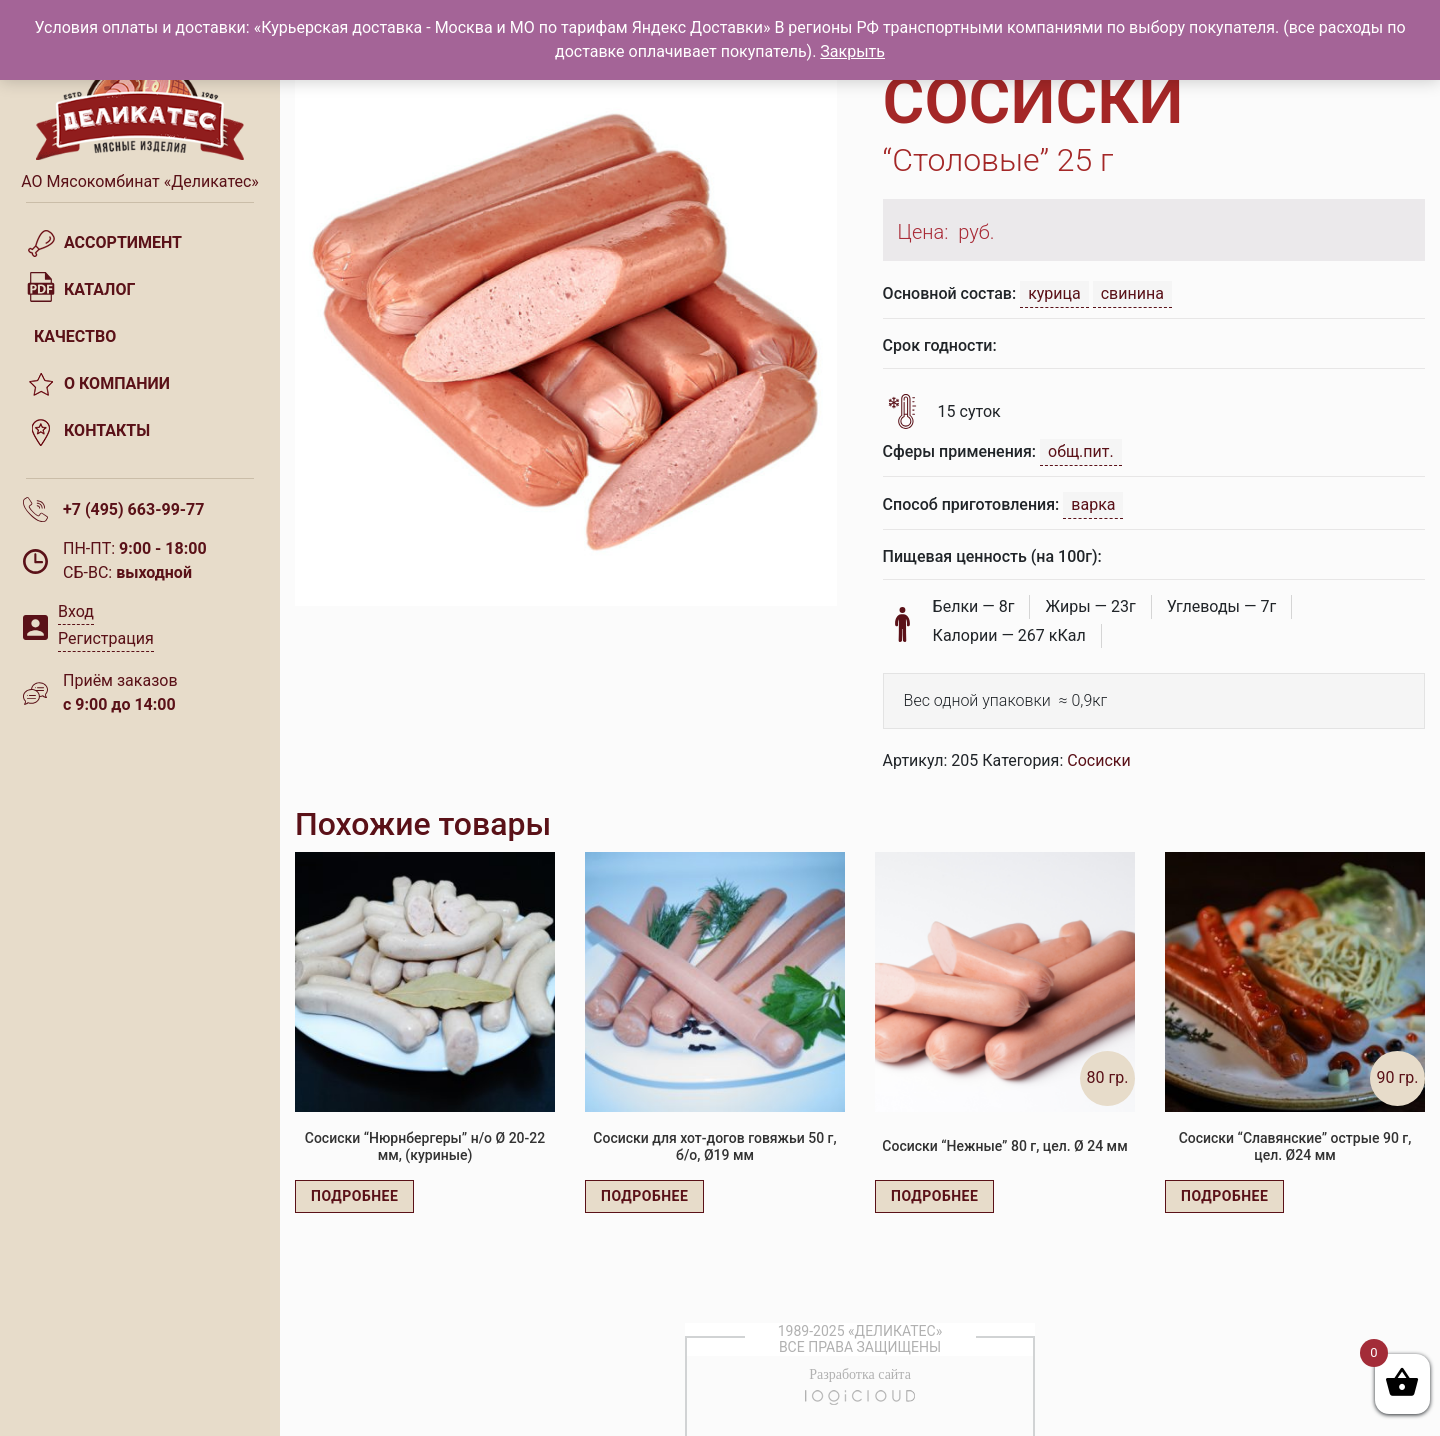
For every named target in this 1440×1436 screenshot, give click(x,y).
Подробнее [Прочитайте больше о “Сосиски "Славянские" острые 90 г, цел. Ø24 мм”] (1224, 1196)
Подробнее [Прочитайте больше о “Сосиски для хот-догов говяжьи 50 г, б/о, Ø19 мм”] (644, 1196)
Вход (76, 611)
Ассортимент (123, 242)
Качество (75, 336)
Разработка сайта (860, 1374)
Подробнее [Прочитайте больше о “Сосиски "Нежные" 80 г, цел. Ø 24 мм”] (934, 1196)
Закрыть (852, 51)
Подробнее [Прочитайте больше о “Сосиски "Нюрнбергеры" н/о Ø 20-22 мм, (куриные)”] (354, 1196)
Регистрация (106, 638)
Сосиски (1098, 760)
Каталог (99, 289)
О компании (117, 383)
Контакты (107, 430)
